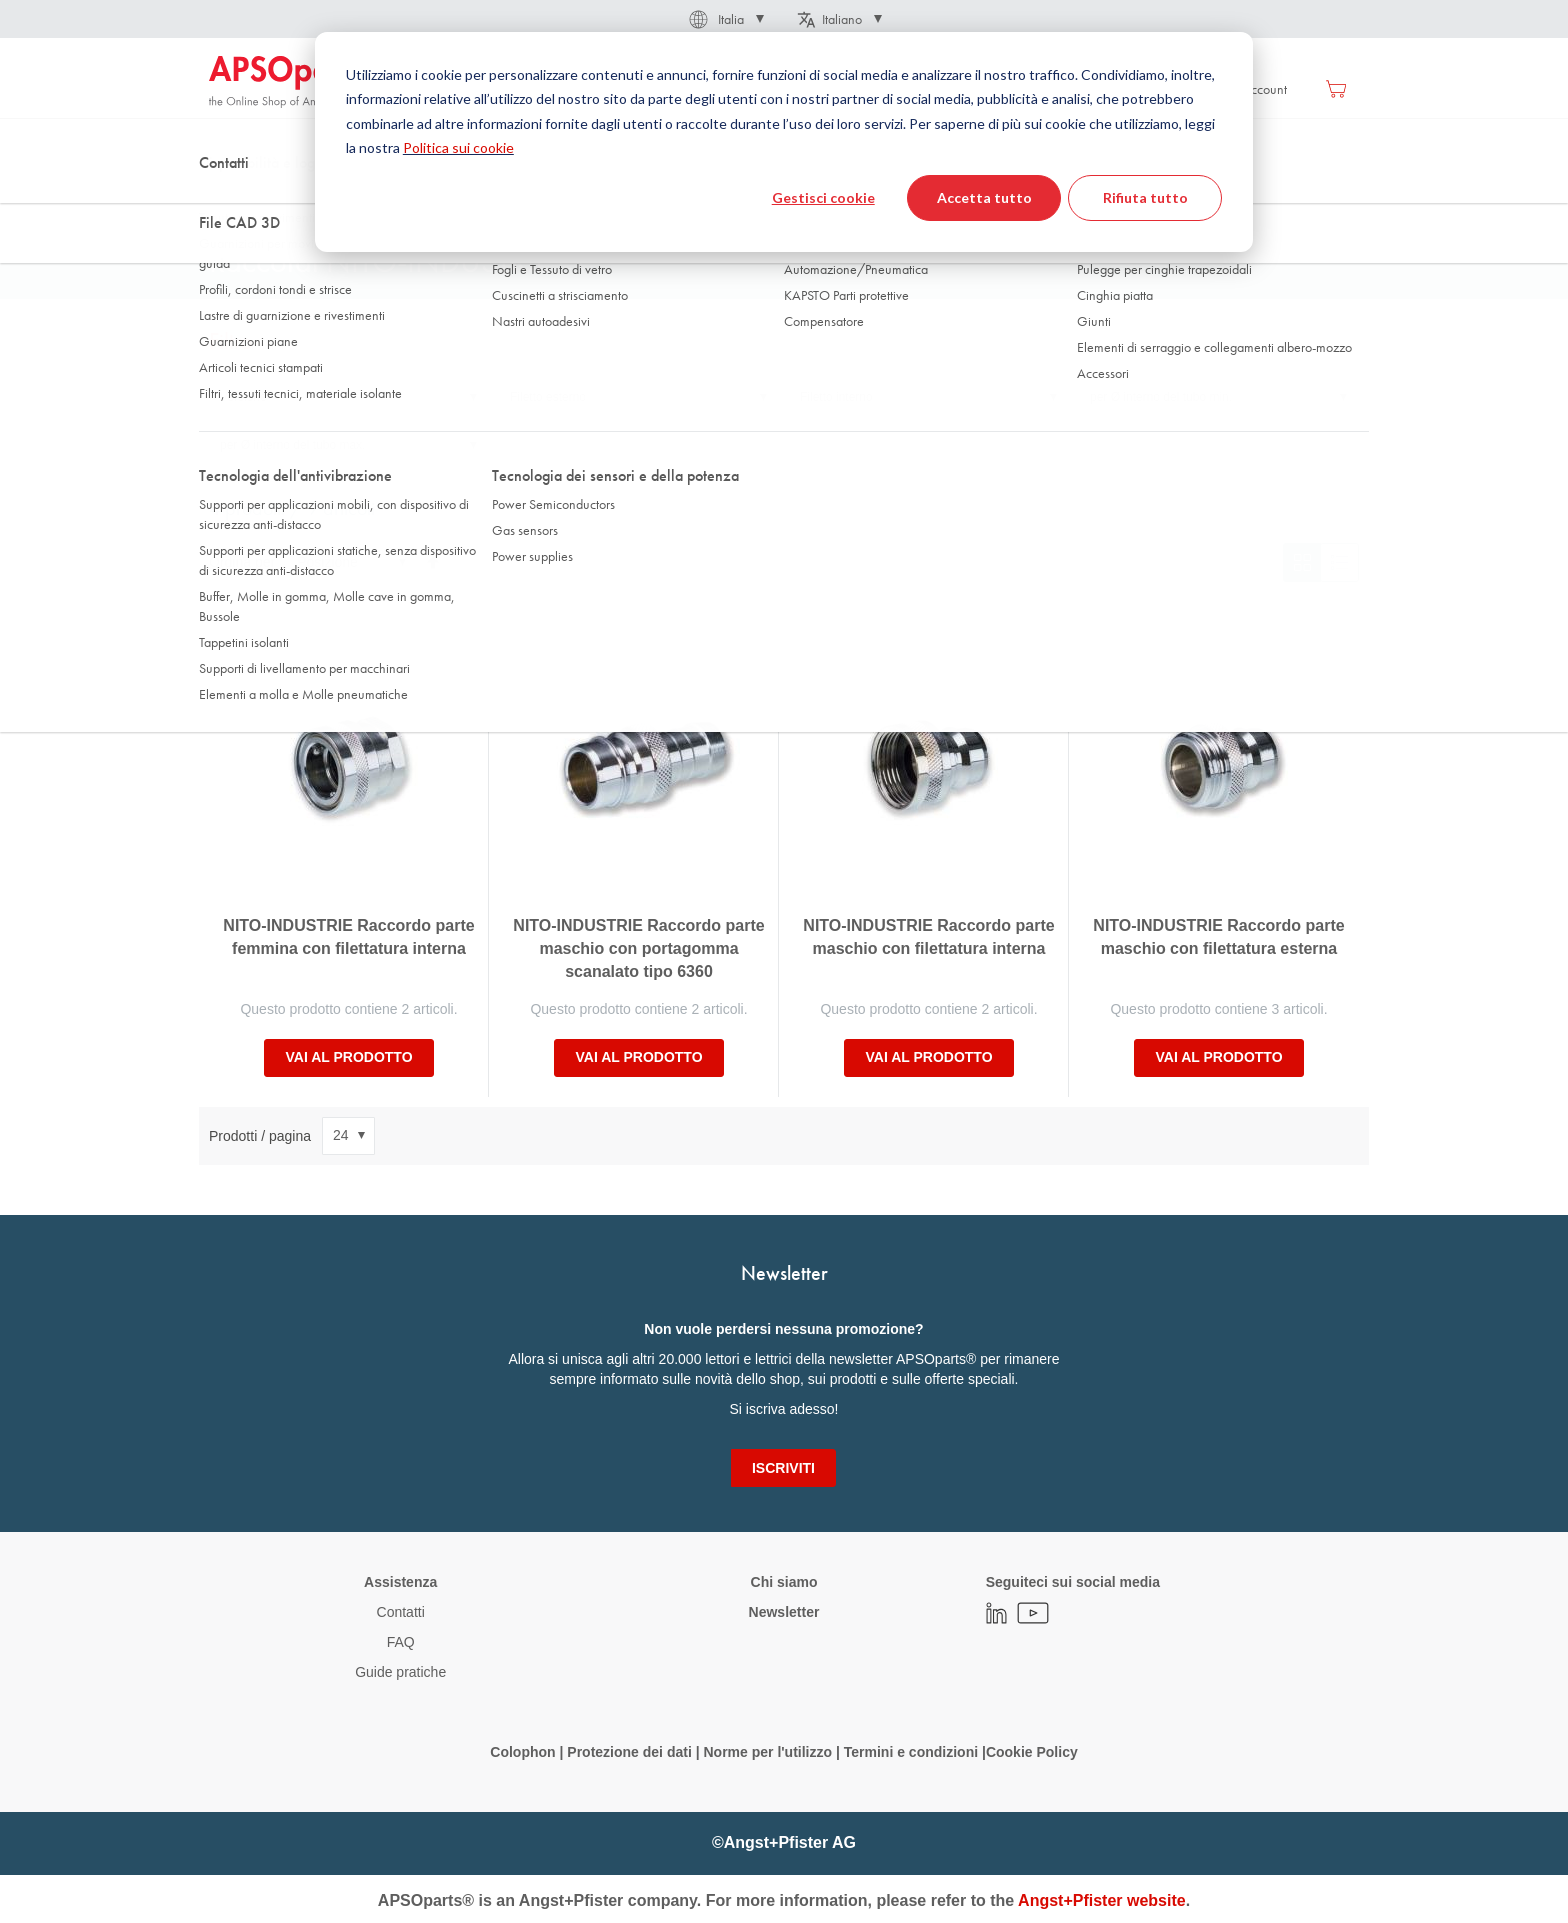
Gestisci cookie (823, 197)
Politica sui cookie (458, 147)
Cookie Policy (1032, 1752)
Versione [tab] (243, 397)
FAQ (401, 1642)
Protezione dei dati (629, 1752)
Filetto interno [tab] (836, 397)
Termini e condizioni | (915, 1752)
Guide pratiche (400, 1672)
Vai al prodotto (348, 1057)
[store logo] (294, 82)
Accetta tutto (984, 197)
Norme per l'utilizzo (767, 1752)
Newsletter (784, 1612)
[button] (725, 19)
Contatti (401, 1612)
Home (225, 199)
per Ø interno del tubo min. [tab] (1161, 397)
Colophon (522, 1752)
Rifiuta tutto (1145, 197)
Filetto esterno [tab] (548, 397)
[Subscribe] (783, 1468)
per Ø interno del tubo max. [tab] (292, 445)
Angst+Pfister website (1102, 1900)
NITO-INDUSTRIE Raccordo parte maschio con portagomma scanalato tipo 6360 (638, 948)
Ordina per (242, 562)
